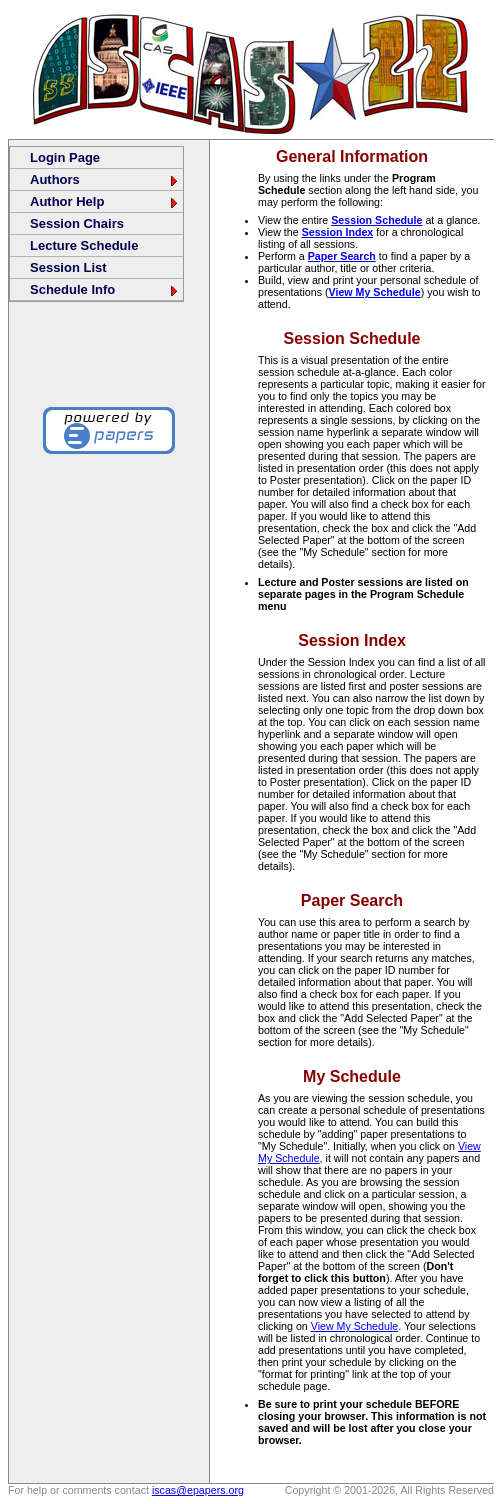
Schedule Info (105, 289)
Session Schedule (376, 220)
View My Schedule (375, 292)
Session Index (338, 232)
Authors (105, 179)
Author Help (105, 201)
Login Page (65, 157)
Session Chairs (77, 223)
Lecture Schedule (84, 245)
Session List (68, 267)
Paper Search (342, 256)
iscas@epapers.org (198, 1490)
